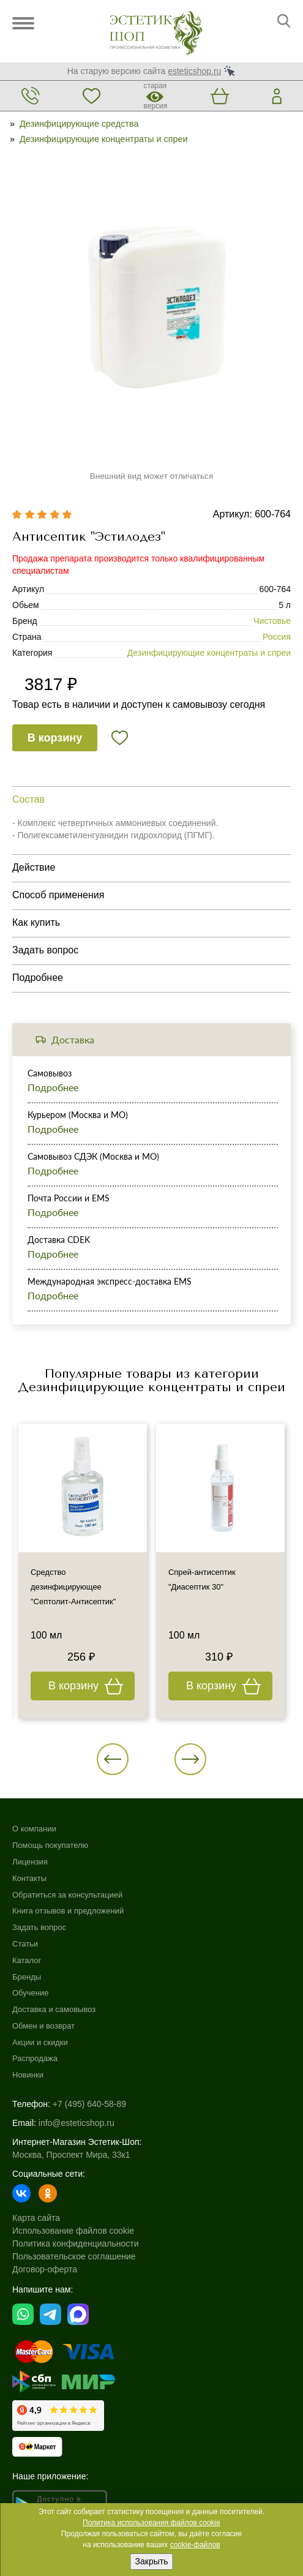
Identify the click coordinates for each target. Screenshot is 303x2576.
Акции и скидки (40, 2042)
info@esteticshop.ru (76, 2123)
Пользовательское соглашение (74, 2256)
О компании (34, 1828)
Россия (277, 637)
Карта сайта (36, 2218)
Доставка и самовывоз (53, 2009)
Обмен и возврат (43, 2025)
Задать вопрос (39, 1927)
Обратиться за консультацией (67, 1894)
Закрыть (151, 2561)
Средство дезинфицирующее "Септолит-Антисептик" (73, 1587)
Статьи (25, 1943)
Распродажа (35, 2058)
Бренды (26, 1976)
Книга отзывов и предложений (68, 1910)
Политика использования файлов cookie (151, 2522)
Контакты (29, 1878)
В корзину (55, 738)
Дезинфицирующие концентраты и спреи (104, 139)
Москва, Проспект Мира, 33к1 (71, 2155)
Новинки (27, 2074)
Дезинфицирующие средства (79, 124)
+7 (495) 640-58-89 (89, 2104)
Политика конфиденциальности (75, 2243)
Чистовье (272, 621)
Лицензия (30, 1861)
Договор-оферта (44, 2269)
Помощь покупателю (50, 1845)
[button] (113, 1759)
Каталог (26, 1960)
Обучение (30, 1992)
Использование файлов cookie (73, 2231)
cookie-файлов (195, 2544)
